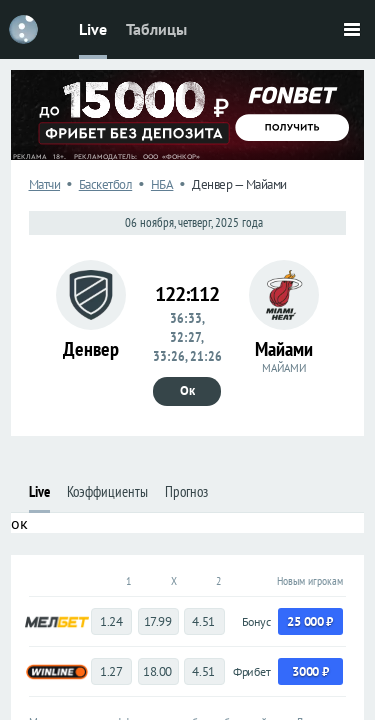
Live (93, 29)
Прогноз (186, 491)
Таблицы (156, 29)
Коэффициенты (107, 491)
